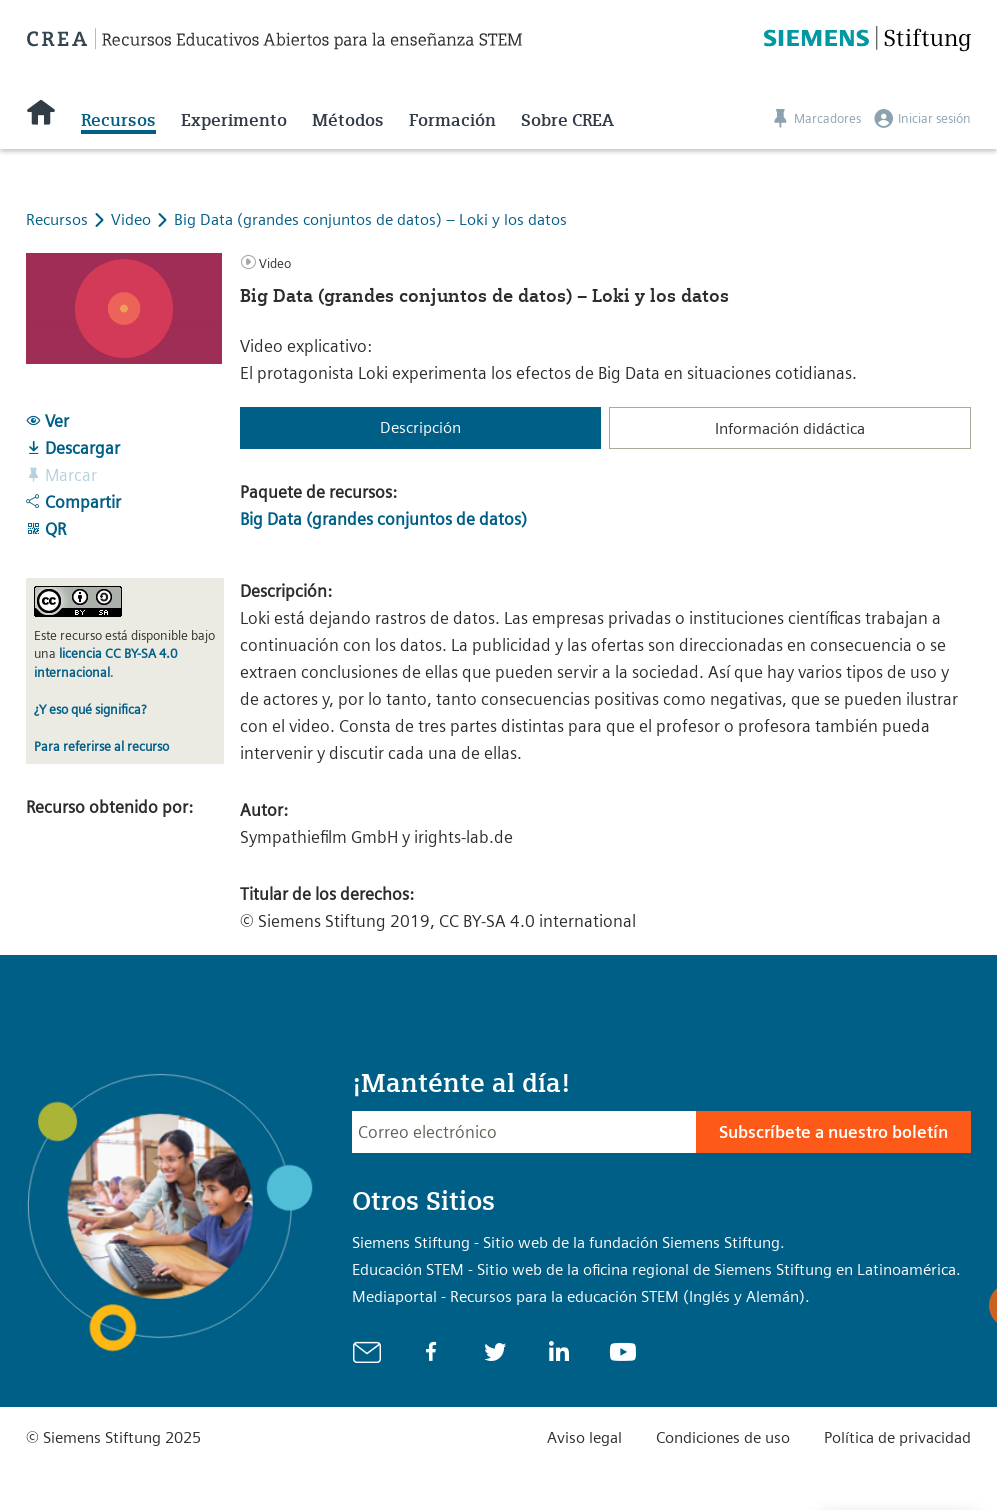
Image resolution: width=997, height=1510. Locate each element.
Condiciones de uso (723, 1437)
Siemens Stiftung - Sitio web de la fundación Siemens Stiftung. (568, 1242)
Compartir (73, 502)
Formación (452, 120)
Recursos (118, 120)
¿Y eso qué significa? (90, 709)
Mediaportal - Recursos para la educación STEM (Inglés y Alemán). (581, 1296)
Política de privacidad (897, 1437)
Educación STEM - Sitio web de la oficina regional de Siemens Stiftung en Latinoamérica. (656, 1269)
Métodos (348, 120)
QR (46, 529)
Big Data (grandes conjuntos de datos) (383, 519)
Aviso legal (584, 1437)
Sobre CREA (567, 120)
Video (133, 219)
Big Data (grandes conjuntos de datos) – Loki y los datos (370, 219)
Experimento (234, 120)
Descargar (73, 448)
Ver (47, 421)
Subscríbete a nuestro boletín (833, 1132)
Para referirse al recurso (101, 746)
